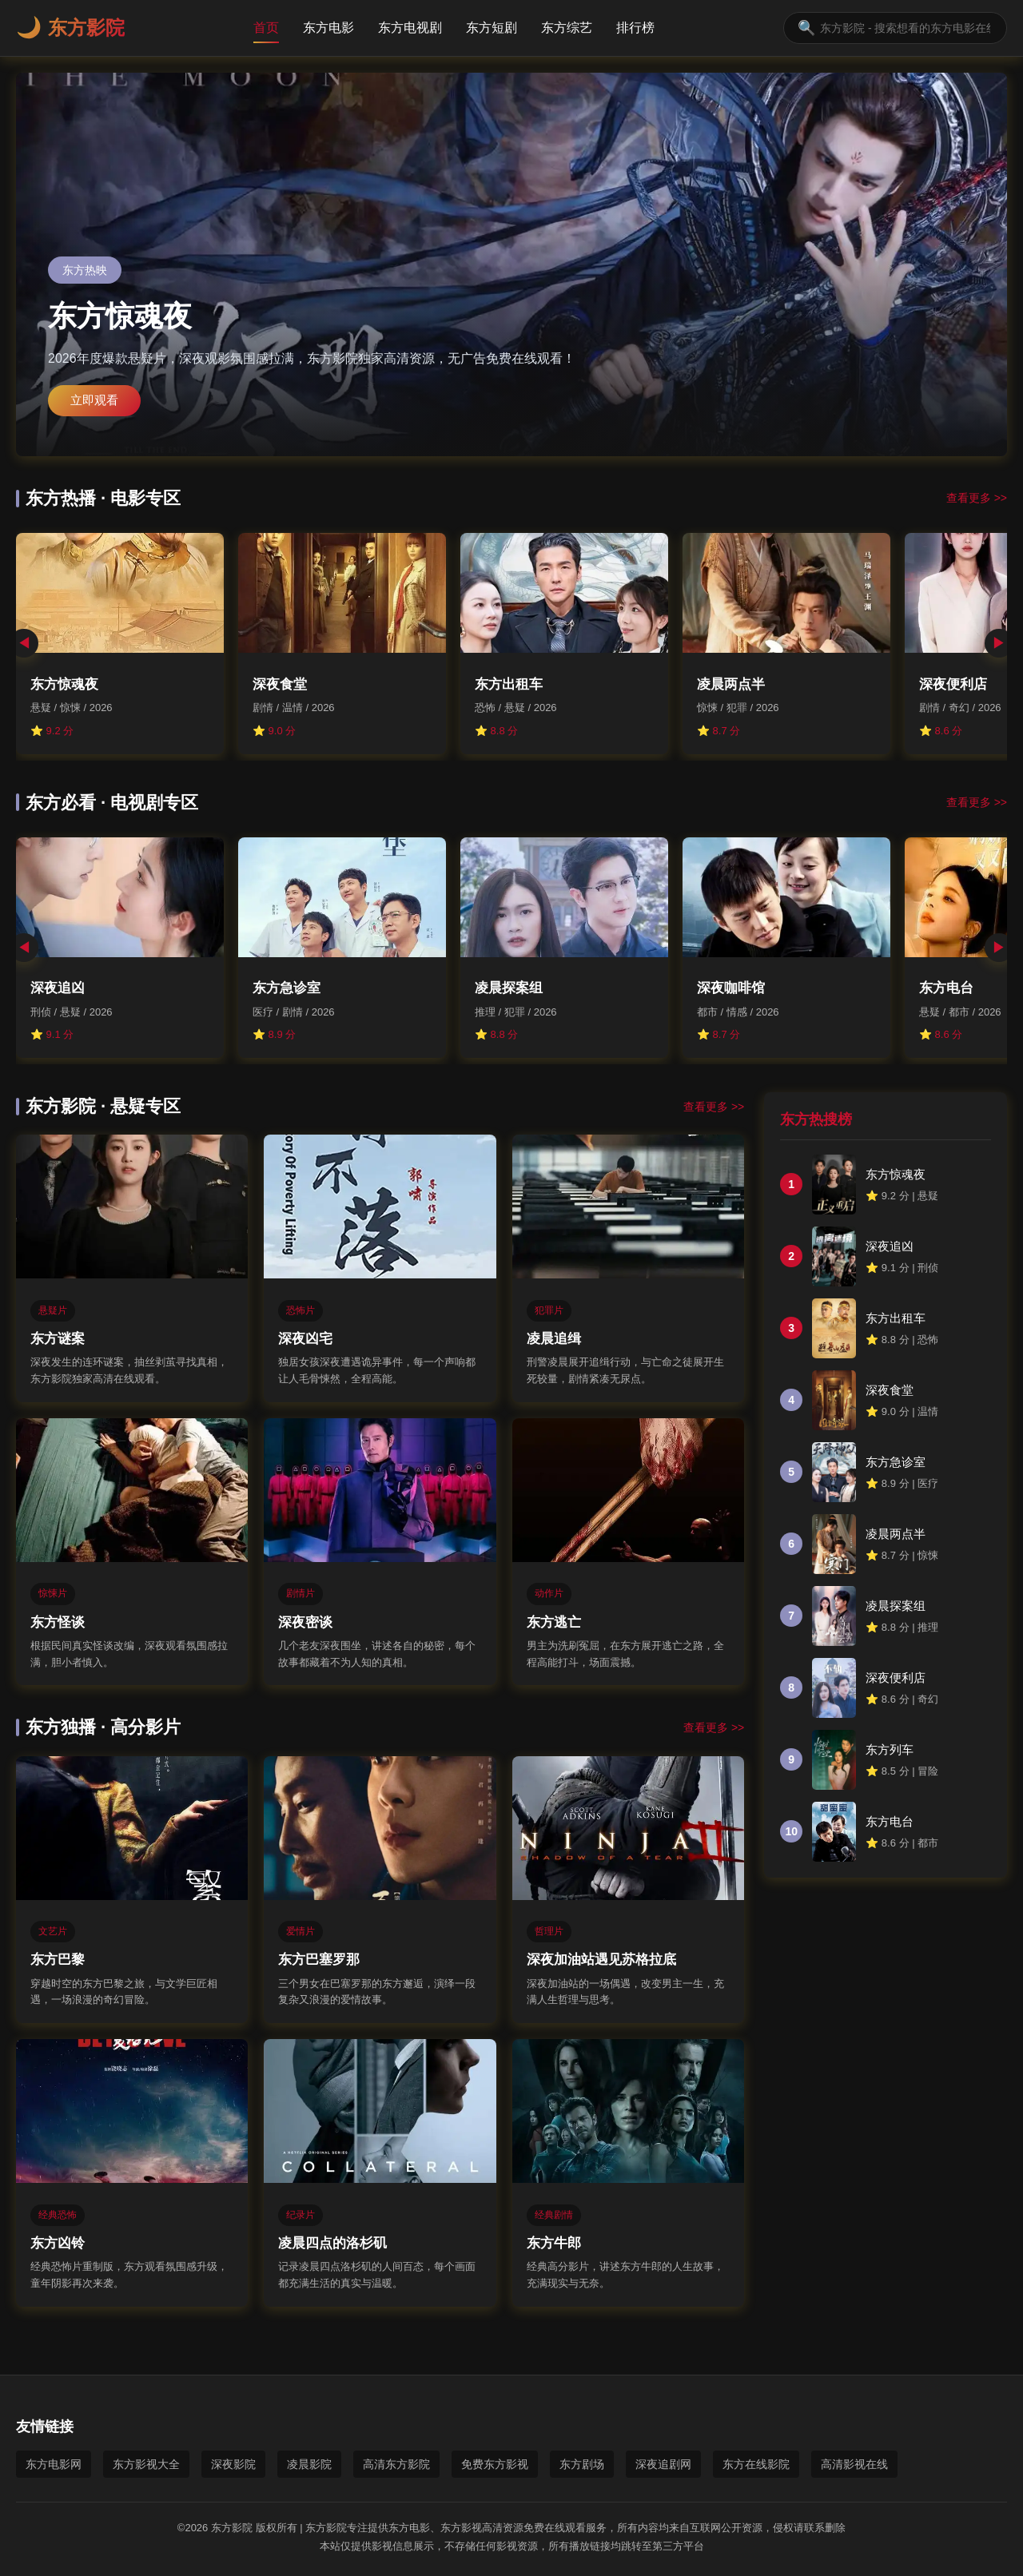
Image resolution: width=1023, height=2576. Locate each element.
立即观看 (94, 400)
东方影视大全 (146, 2464)
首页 (266, 27)
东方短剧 (491, 27)
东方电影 (328, 27)
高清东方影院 (396, 2464)
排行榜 (635, 27)
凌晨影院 (309, 2464)
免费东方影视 (494, 2464)
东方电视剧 (410, 27)
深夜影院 (233, 2464)
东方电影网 (54, 2464)
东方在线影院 (756, 2464)
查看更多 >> (976, 497)
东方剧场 (581, 2464)
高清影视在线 (854, 2464)
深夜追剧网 (663, 2464)
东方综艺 (566, 27)
